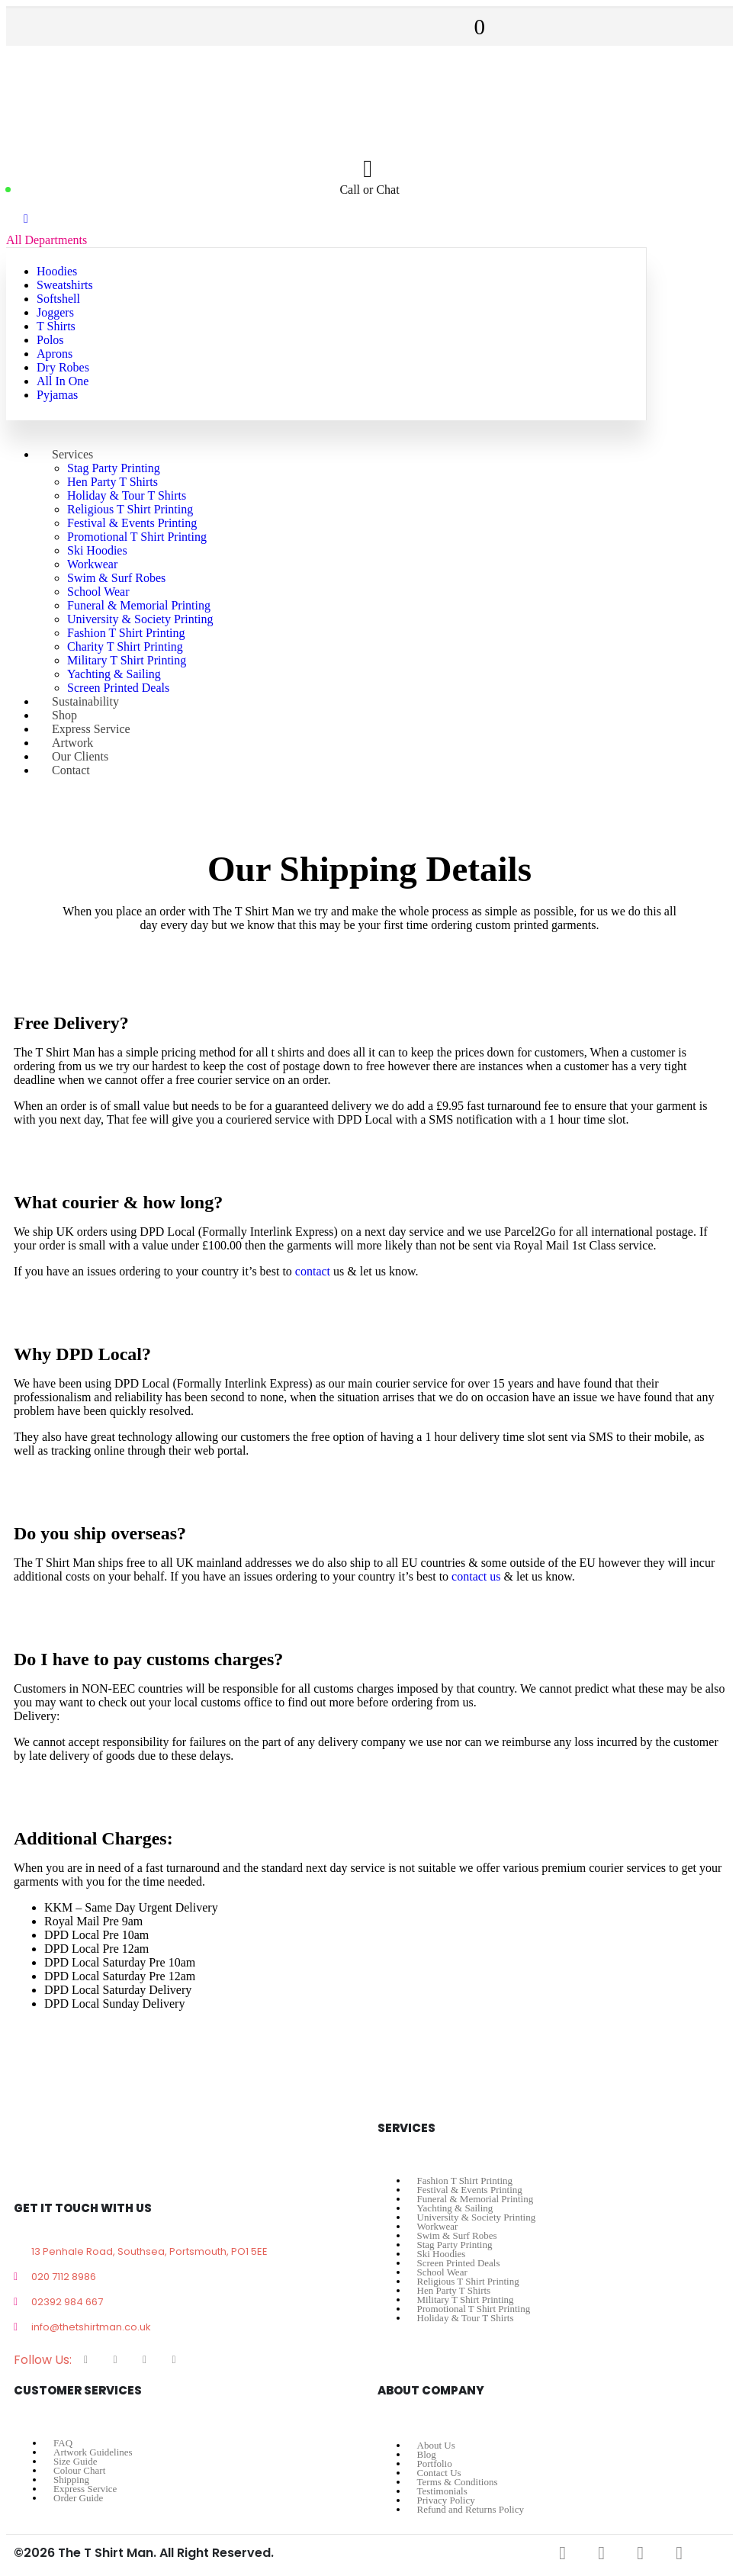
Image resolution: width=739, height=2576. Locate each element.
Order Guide (78, 2498)
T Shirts (56, 326)
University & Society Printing (140, 619)
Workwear (92, 564)
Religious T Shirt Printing (130, 509)
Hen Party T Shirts (112, 481)
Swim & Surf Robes (116, 577)
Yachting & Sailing (114, 673)
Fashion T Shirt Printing (126, 632)
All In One (62, 381)
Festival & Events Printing (132, 522)
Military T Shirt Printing (126, 660)
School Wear (98, 591)
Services (72, 454)
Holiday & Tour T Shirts (126, 495)
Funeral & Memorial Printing (138, 605)
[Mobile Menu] (26, 218)
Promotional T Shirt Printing (137, 536)
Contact (71, 770)
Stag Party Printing (113, 467)
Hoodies (57, 271)
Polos (50, 339)
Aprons (54, 353)
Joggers (55, 312)
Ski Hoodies (97, 550)
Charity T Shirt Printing (125, 646)
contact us (475, 1576)
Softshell (58, 298)
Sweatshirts (65, 284)
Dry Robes (63, 367)
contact (312, 1271)
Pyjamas (57, 394)
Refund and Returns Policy (470, 2509)
